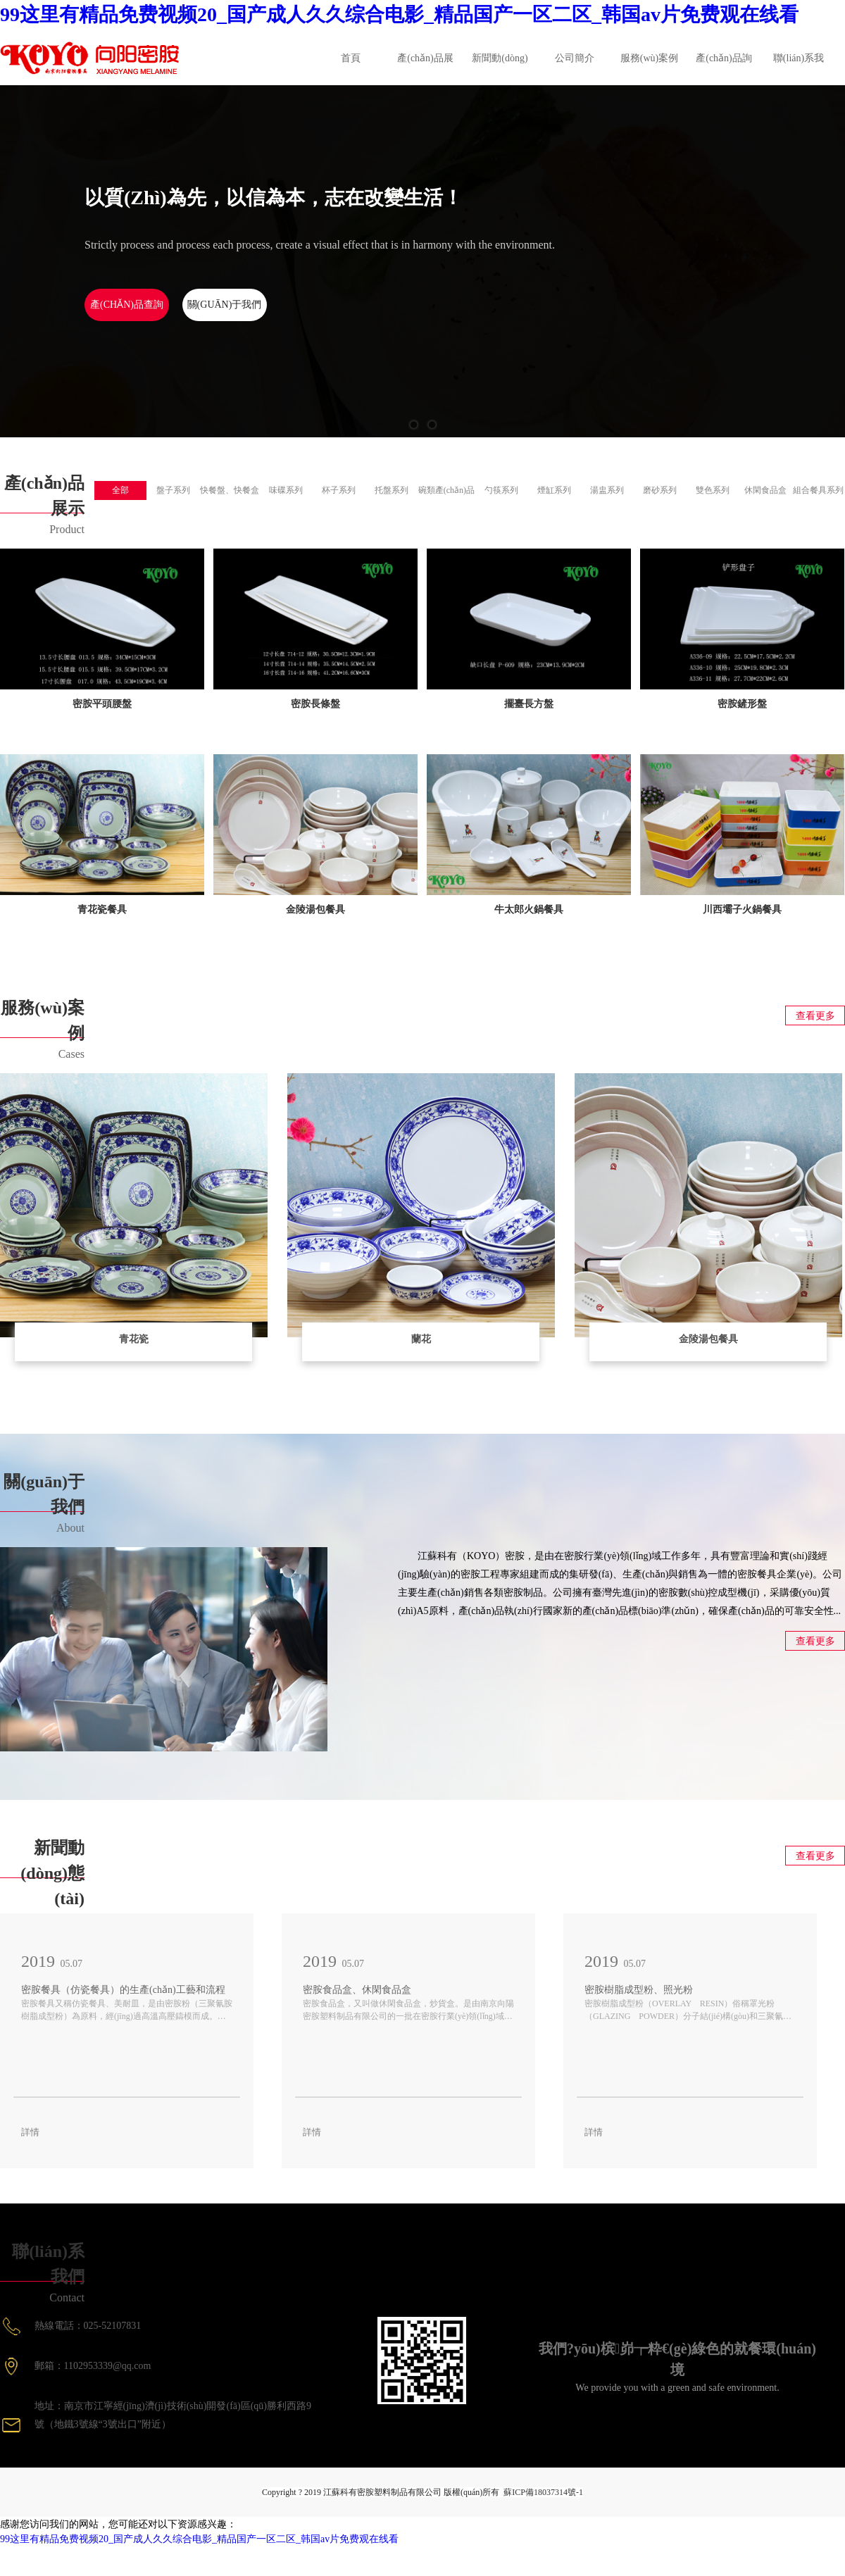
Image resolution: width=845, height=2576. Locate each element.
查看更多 (815, 1016)
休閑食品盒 (765, 490)
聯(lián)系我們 (798, 69)
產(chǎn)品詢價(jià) (724, 69)
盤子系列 (173, 490)
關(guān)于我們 (224, 304)
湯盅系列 (607, 490)
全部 (120, 490)
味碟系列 (286, 490)
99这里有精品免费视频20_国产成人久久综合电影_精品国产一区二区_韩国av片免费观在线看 (399, 14)
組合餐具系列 (818, 490)
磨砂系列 (660, 490)
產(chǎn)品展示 (425, 69)
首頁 (351, 58)
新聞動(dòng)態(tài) (499, 69)
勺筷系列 (501, 490)
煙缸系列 (554, 490)
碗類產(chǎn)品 (446, 490)
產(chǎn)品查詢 (126, 304)
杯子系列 (339, 490)
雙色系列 (713, 490)
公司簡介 (574, 58)
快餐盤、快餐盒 (229, 490)
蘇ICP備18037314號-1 (543, 2492)
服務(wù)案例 (649, 58)
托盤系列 (391, 490)
